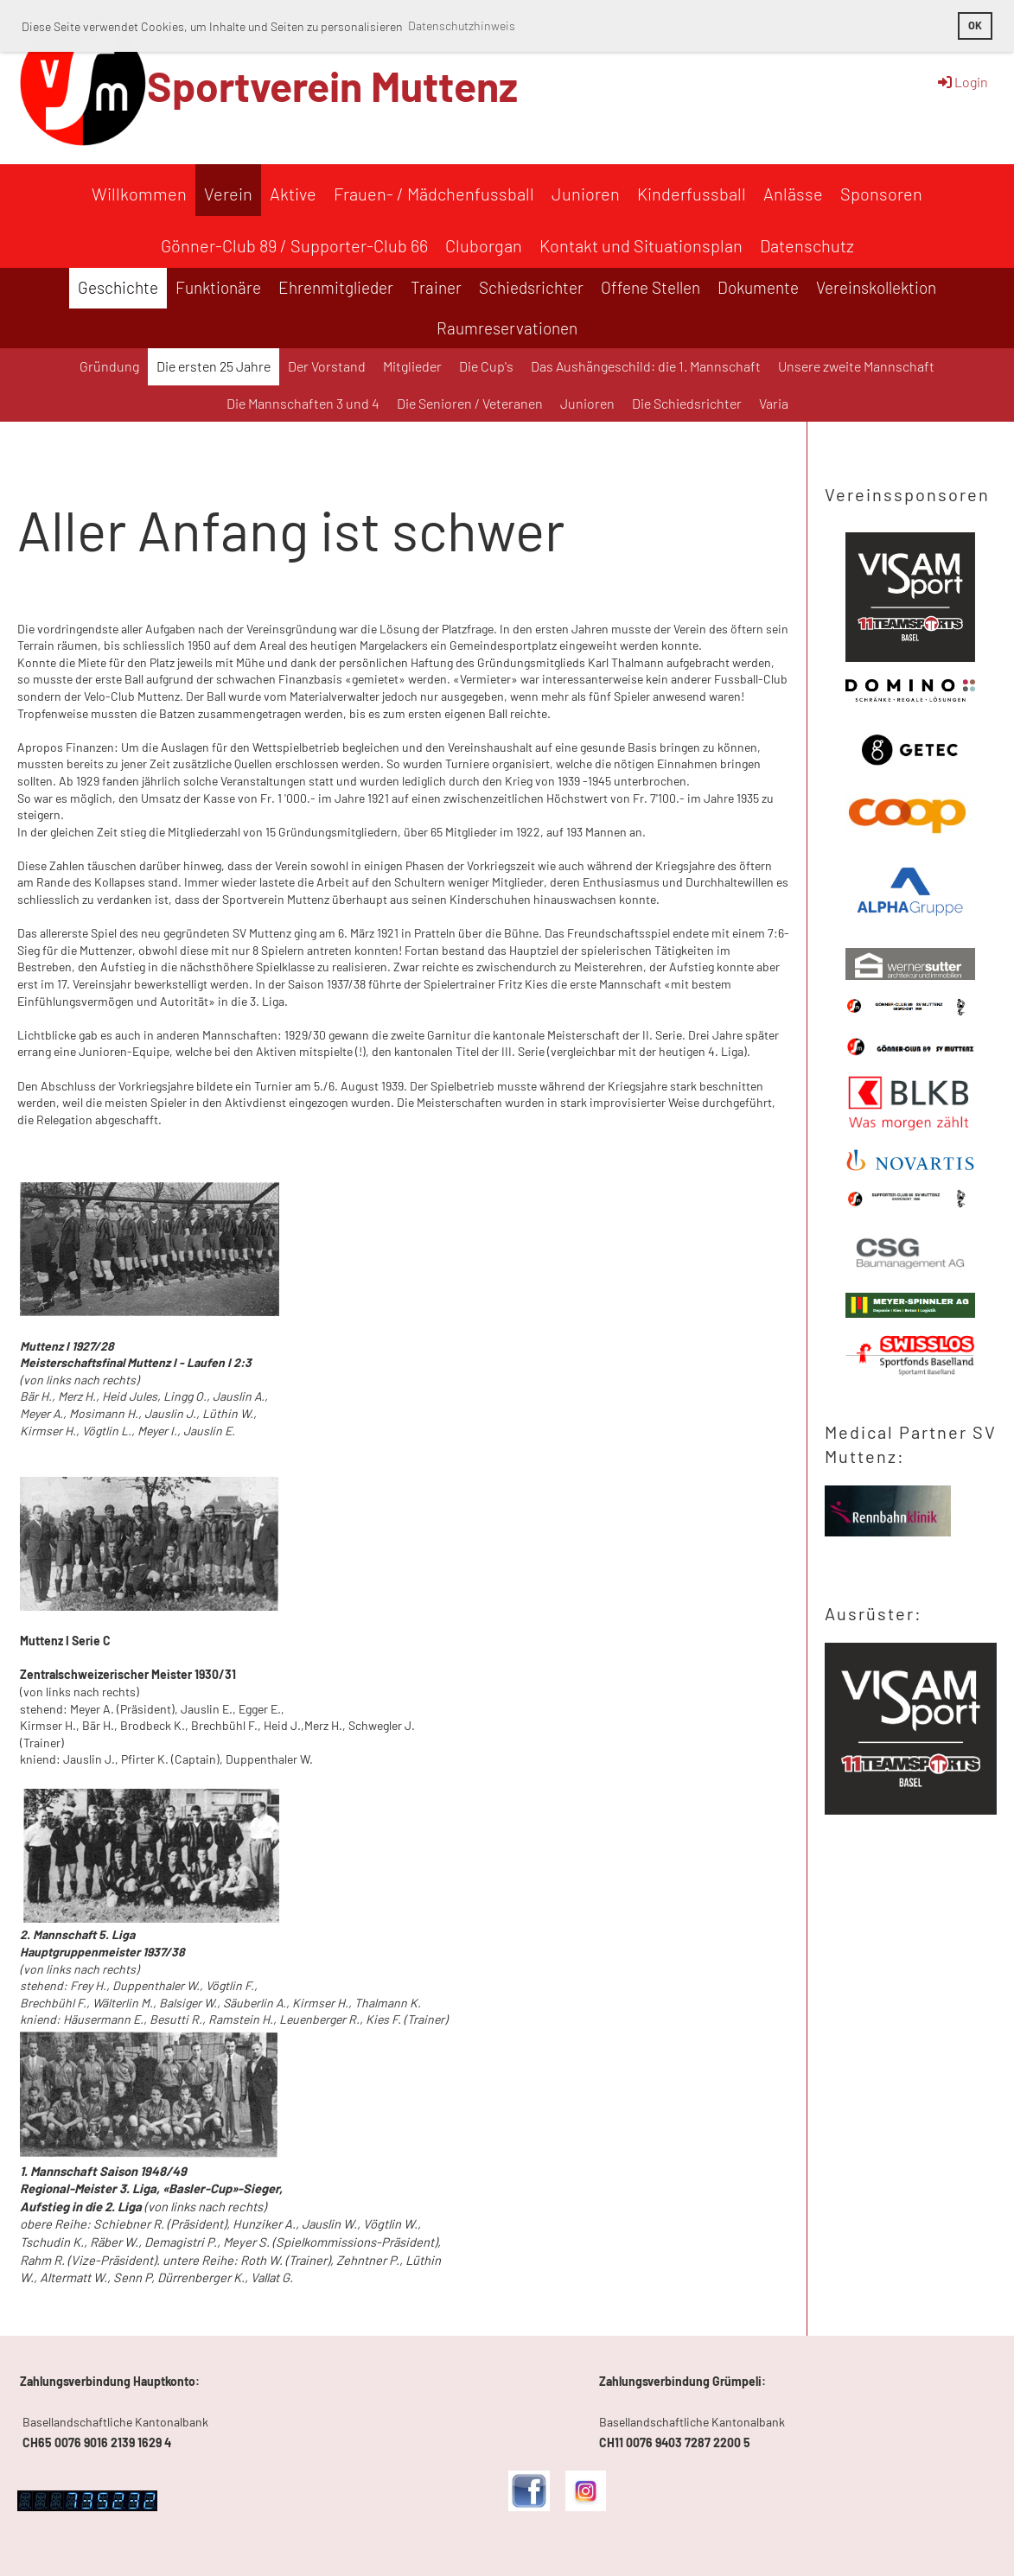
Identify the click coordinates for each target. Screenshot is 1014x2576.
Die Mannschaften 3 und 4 (302, 403)
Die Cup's (486, 366)
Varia (773, 403)
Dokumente (758, 287)
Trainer (436, 287)
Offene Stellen (650, 287)
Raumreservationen (507, 328)
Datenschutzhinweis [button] (461, 25)
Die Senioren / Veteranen (470, 403)
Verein (228, 193)
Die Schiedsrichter (687, 403)
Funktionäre (218, 287)
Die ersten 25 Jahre (213, 366)
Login (961, 81)
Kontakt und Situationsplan (641, 245)
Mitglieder (412, 366)
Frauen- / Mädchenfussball (434, 193)
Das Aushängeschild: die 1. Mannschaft (646, 366)
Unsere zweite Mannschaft (856, 366)
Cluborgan (483, 245)
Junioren (586, 193)
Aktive (293, 193)
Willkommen (139, 193)
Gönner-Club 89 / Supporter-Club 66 (294, 245)
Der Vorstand (327, 366)
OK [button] (975, 25)
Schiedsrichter (531, 287)
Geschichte (118, 287)
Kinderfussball (691, 193)
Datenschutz (807, 245)
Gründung (109, 366)
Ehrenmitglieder (335, 287)
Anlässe (793, 193)
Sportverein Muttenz (332, 85)
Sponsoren (881, 193)
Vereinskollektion (876, 287)
